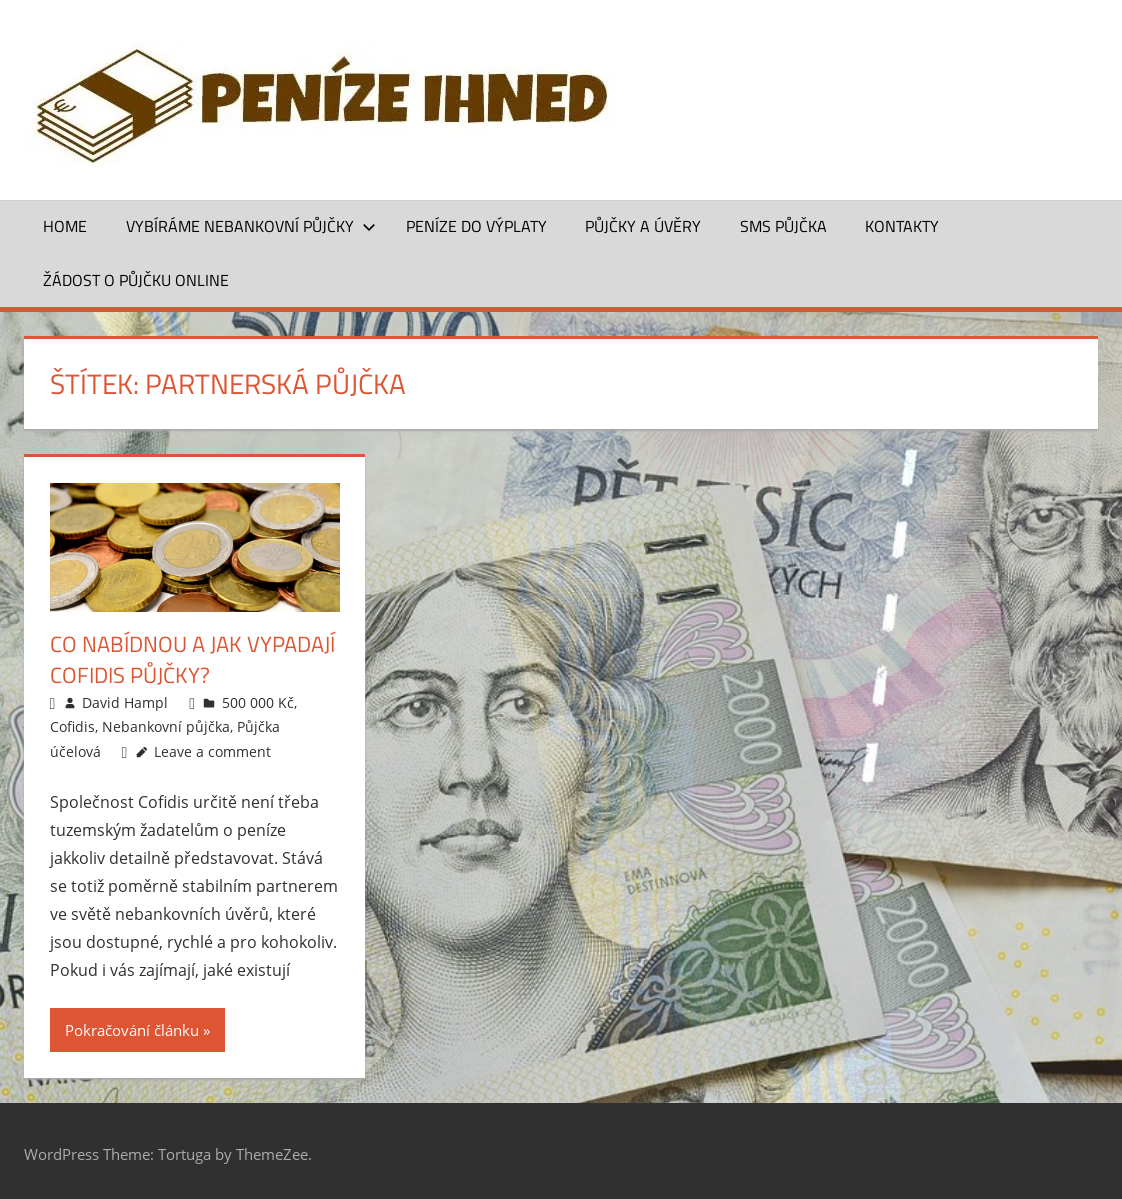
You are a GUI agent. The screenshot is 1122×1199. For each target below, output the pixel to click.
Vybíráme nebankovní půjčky (251, 226)
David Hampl (125, 702)
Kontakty (902, 226)
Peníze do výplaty (476, 226)
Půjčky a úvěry (643, 226)
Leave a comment (212, 751)
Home (65, 226)
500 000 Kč (258, 702)
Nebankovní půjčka (166, 726)
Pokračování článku (132, 1030)
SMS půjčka (783, 226)
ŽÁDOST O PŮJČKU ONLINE (136, 280)
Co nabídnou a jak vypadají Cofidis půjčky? (192, 659)
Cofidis (72, 726)
